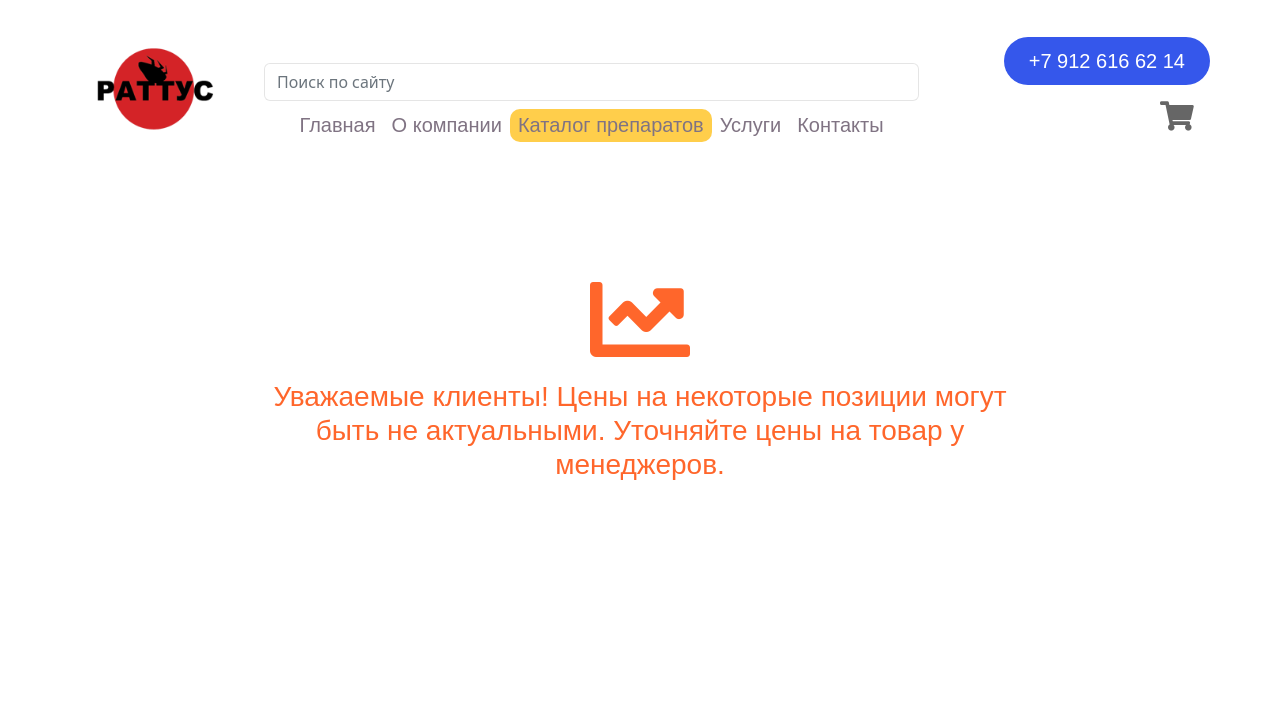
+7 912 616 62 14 (1107, 61)
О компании (447, 125)
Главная (337, 125)
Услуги (751, 125)
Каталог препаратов (611, 125)
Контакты (840, 125)
